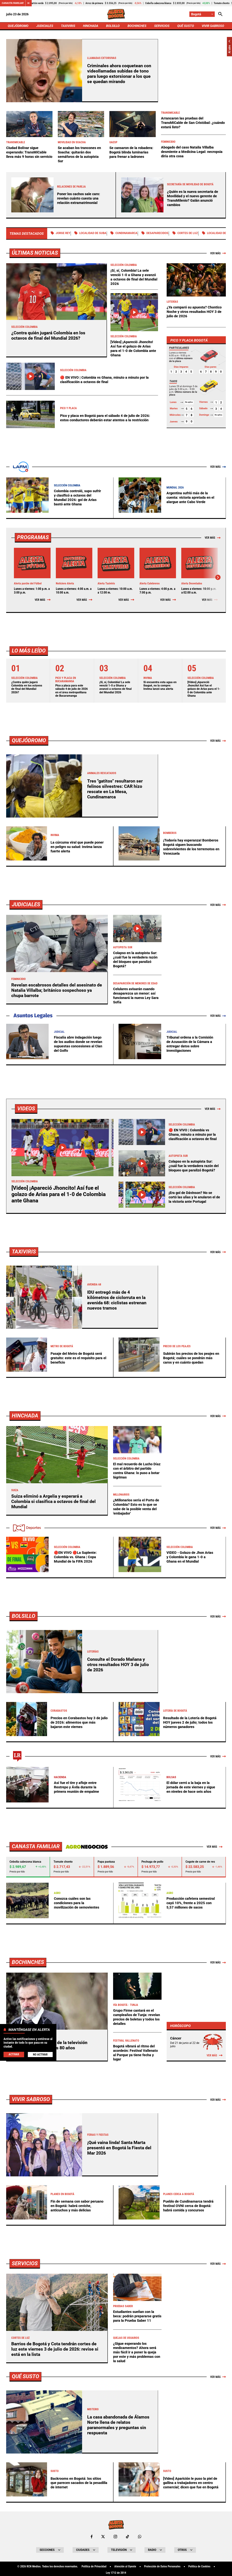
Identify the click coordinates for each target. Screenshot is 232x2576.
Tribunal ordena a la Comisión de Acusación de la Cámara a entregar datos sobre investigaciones (189, 1042)
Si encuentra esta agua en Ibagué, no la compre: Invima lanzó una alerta (160, 684)
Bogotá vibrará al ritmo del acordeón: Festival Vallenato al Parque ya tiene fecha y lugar (135, 2051)
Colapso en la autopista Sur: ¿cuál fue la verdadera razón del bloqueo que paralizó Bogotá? (135, 957)
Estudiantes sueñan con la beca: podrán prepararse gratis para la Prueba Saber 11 (137, 2314)
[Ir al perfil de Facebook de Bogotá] (91, 2535)
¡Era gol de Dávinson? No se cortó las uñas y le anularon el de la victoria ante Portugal (194, 1195)
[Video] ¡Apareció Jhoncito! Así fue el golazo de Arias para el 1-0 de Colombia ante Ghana (133, 347)
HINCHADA (90, 26)
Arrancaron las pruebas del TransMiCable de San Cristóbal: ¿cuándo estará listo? (193, 122)
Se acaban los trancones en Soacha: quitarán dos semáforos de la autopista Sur (79, 154)
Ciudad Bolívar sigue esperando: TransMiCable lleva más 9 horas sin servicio (29, 152)
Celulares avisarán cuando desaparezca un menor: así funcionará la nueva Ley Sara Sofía (136, 994)
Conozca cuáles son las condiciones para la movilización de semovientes (76, 1901)
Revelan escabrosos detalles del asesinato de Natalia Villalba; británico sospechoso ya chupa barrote (56, 988)
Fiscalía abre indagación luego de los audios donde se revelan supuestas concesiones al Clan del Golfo (78, 1042)
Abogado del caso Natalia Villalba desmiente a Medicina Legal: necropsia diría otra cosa (191, 151)
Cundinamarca (126, 232)
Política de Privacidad (94, 2564)
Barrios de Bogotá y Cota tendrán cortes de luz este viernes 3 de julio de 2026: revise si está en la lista (54, 2347)
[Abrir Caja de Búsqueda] (220, 14)
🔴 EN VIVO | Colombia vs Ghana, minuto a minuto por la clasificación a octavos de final (104, 378)
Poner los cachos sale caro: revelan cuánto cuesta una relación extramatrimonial (78, 197)
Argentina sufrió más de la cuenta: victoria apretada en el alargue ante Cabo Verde (190, 495)
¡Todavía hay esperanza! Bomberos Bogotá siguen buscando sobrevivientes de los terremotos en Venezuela (191, 845)
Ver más (218, 252)
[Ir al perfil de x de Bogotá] (103, 2535)
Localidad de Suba (92, 232)
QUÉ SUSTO (185, 26)
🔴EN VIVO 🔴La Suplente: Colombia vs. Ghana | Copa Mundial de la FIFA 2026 (75, 1555)
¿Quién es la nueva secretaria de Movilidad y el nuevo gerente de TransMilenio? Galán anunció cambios (192, 197)
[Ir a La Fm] (21, 465)
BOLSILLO (113, 26)
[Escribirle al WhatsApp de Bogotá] (139, 2535)
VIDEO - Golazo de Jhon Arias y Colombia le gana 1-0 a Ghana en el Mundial (189, 1555)
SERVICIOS (161, 26)
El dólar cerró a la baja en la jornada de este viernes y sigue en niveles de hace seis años (190, 1785)
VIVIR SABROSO (213, 26)
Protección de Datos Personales (162, 2564)
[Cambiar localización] (202, 14)
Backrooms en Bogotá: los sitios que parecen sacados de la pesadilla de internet (79, 2481)
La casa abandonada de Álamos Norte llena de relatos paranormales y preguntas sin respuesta (118, 2423)
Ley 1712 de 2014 (116, 2571)
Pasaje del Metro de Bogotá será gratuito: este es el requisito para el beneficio (78, 1356)
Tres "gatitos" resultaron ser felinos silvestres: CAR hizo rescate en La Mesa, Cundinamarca (115, 787)
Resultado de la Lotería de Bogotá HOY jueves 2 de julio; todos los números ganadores (189, 1720)
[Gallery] (115, 573)
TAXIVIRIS (68, 26)
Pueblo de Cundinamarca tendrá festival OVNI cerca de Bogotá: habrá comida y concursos (188, 2204)
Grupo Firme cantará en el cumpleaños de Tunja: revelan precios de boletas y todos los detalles (136, 2015)
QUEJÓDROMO (18, 26)
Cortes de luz (187, 232)
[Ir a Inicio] (116, 14)
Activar (14, 2054)
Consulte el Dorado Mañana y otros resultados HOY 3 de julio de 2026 (118, 1662)
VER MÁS (43, 598)
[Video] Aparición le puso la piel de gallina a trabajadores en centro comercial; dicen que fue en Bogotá (190, 2481)
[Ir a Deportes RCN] (27, 1526)
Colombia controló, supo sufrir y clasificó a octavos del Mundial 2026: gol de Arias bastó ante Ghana (77, 495)
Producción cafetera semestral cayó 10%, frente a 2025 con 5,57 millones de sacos (190, 1901)
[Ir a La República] (17, 1754)
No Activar (40, 2054)
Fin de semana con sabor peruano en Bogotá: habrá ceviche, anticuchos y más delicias (77, 2204)
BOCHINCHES (137, 26)
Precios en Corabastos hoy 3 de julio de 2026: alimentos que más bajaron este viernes (79, 1720)
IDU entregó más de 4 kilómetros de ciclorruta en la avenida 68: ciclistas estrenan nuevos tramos (116, 1298)
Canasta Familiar (13, 3)
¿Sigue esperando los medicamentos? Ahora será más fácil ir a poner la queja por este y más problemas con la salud (136, 2350)
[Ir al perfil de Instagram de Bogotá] (115, 2535)
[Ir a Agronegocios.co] (86, 1845)
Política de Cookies (199, 2564)
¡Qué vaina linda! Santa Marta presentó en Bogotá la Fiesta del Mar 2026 (119, 2146)
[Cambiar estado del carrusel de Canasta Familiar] (28, 3)
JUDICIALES (44, 26)
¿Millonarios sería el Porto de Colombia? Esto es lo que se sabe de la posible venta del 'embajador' (136, 1505)
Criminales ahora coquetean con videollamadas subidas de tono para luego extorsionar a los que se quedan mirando (119, 73)
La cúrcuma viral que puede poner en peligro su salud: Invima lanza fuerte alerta (77, 845)
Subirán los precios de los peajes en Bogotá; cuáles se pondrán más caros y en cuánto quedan (191, 1356)
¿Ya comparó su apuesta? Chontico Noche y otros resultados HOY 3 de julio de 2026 (194, 311)
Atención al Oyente (125, 2564)
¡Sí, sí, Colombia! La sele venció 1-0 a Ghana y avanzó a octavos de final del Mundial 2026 (133, 276)
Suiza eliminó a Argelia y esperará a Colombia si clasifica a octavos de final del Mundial (53, 1499)
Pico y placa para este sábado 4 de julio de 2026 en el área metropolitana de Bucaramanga (71, 688)
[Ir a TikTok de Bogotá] (127, 2535)
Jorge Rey (63, 232)
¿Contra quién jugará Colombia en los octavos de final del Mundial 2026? (48, 335)
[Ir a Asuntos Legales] (33, 1014)
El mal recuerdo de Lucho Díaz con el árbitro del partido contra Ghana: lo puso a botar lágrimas (136, 1468)
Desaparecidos (157, 232)
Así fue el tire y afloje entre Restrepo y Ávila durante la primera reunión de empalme (76, 1785)
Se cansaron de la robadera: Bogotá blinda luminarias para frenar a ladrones (131, 152)
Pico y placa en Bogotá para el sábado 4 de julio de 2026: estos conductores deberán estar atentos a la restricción (105, 416)
